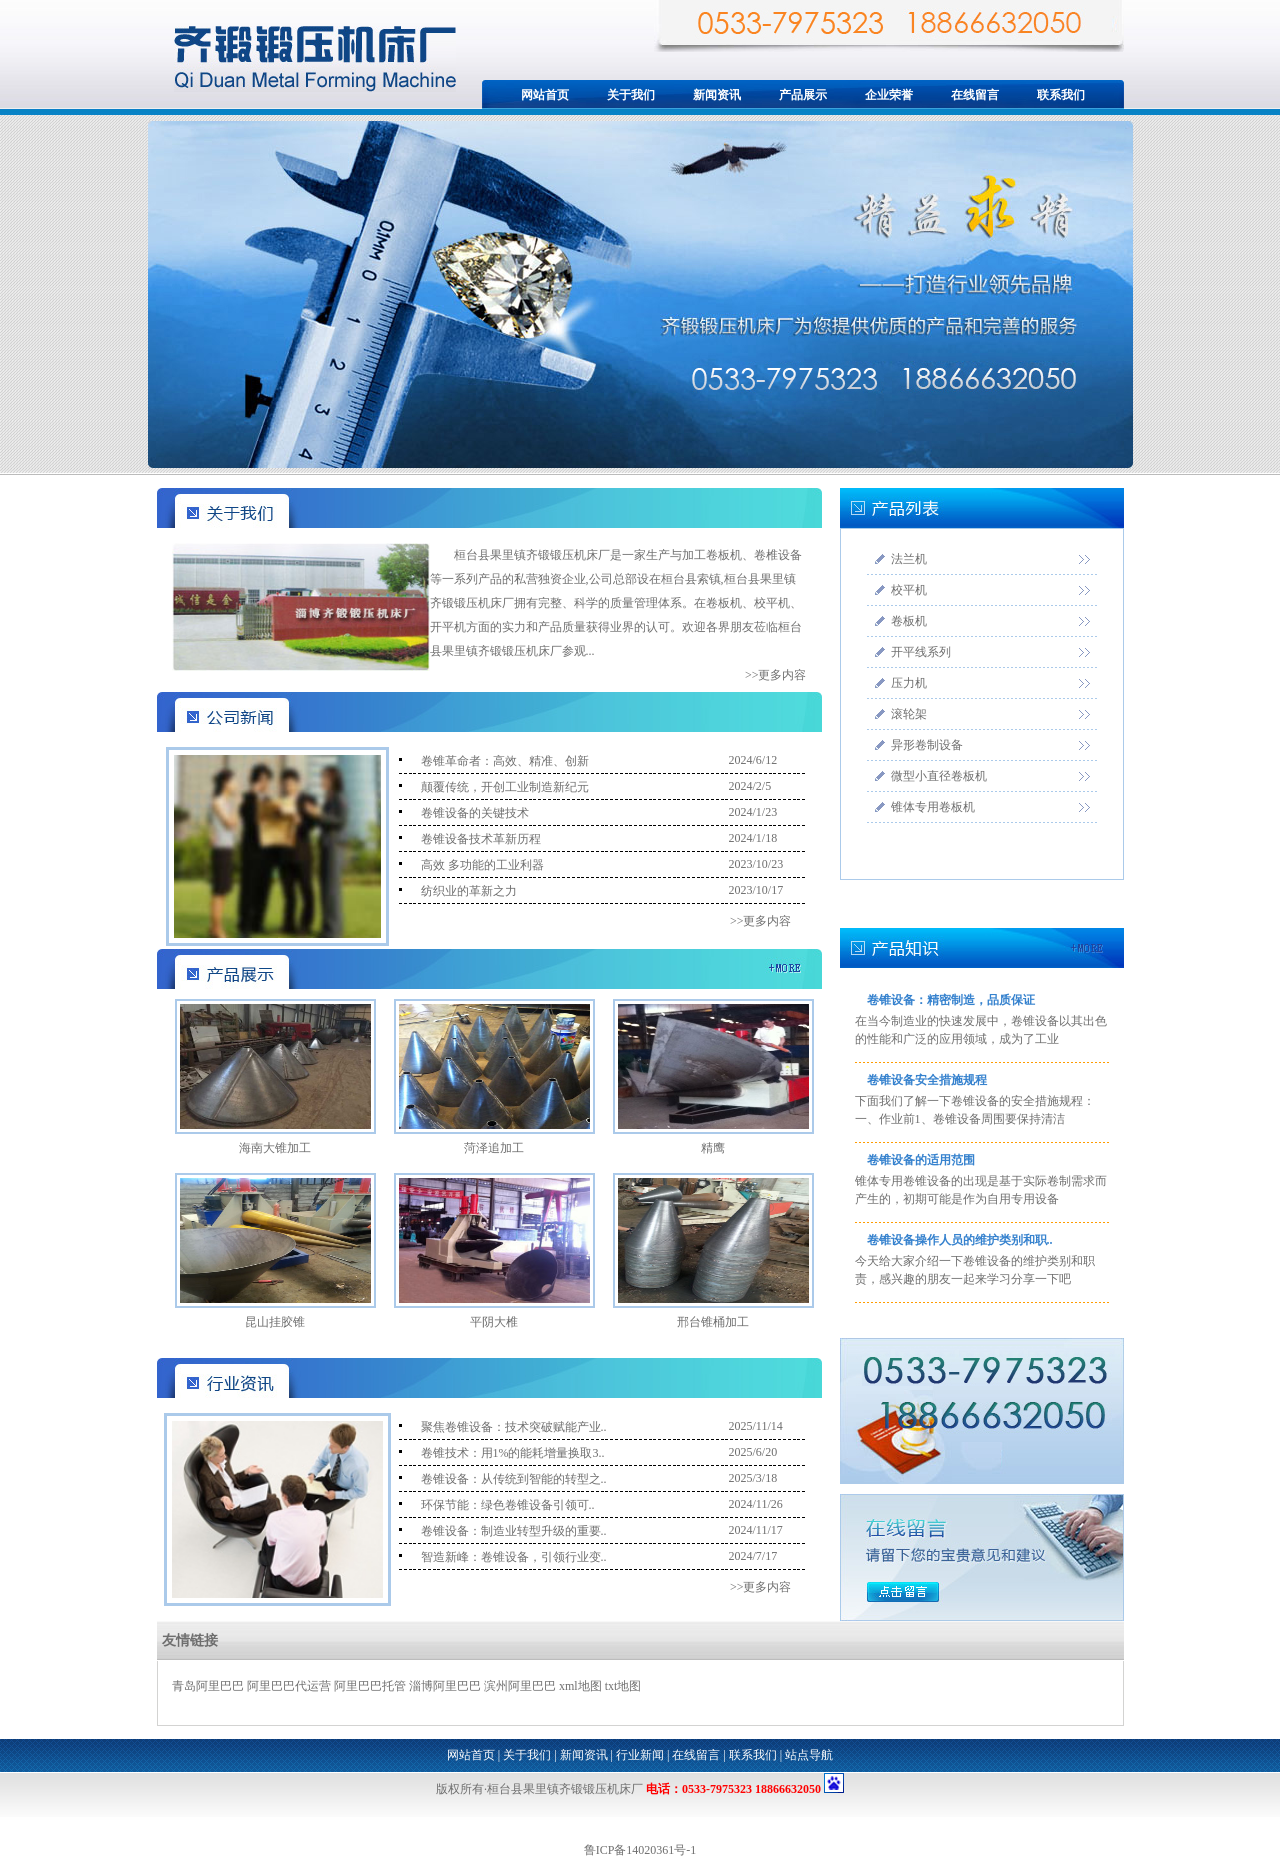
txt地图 (623, 1686)
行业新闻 (640, 1755)
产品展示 (803, 95)
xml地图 (580, 1686)
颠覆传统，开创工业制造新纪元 (505, 787)
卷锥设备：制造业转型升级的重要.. (514, 1531)
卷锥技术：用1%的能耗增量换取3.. (513, 1453)
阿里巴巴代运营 (289, 1686)
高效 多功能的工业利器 (482, 865)
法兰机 (909, 559)
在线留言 (975, 95)
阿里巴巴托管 (370, 1686)
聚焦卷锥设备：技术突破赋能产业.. (514, 1427)
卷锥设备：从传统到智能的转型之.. (514, 1479)
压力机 (909, 683)
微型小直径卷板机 (939, 776)
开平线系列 (921, 652)
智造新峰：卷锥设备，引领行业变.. (514, 1557)
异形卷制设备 (927, 745)
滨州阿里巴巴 (520, 1686)
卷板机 (909, 621)
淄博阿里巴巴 (445, 1686)
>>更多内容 (776, 675)
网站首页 (545, 95)
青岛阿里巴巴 (208, 1686)
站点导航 (809, 1755)
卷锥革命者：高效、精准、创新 (505, 761)
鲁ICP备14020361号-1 (640, 1850)
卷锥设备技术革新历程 (481, 839)
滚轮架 (909, 714)
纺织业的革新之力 (469, 891)
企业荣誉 (889, 95)
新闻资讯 (717, 95)
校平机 (909, 590)
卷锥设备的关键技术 (475, 813)
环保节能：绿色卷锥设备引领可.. (508, 1505)
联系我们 (1061, 95)
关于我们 (631, 95)
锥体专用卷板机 (933, 807)
